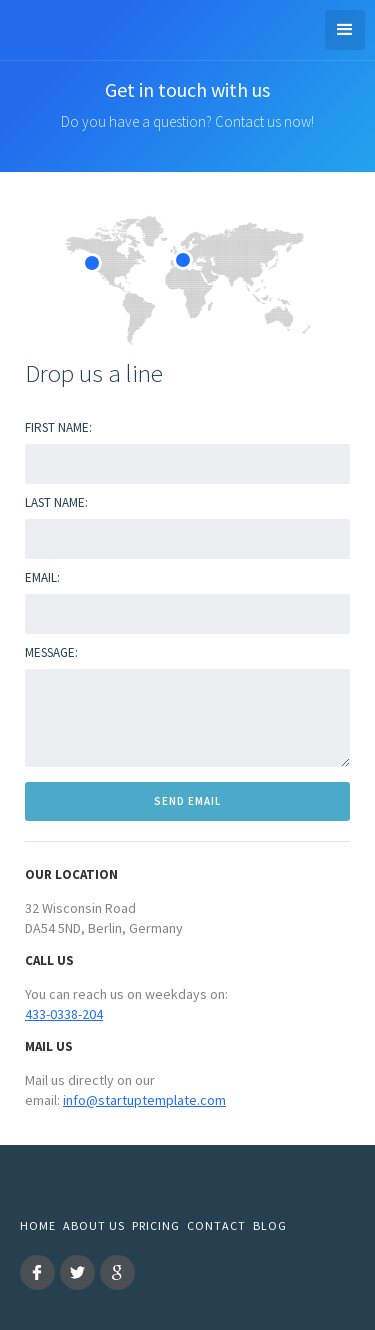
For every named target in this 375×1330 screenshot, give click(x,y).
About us (94, 1225)
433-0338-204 (64, 1014)
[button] (345, 30)
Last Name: (56, 502)
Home (38, 1225)
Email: (42, 577)
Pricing (156, 1225)
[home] (15, 27)
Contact (216, 1225)
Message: (51, 652)
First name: (58, 427)
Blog (270, 1225)
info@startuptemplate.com (144, 1100)
